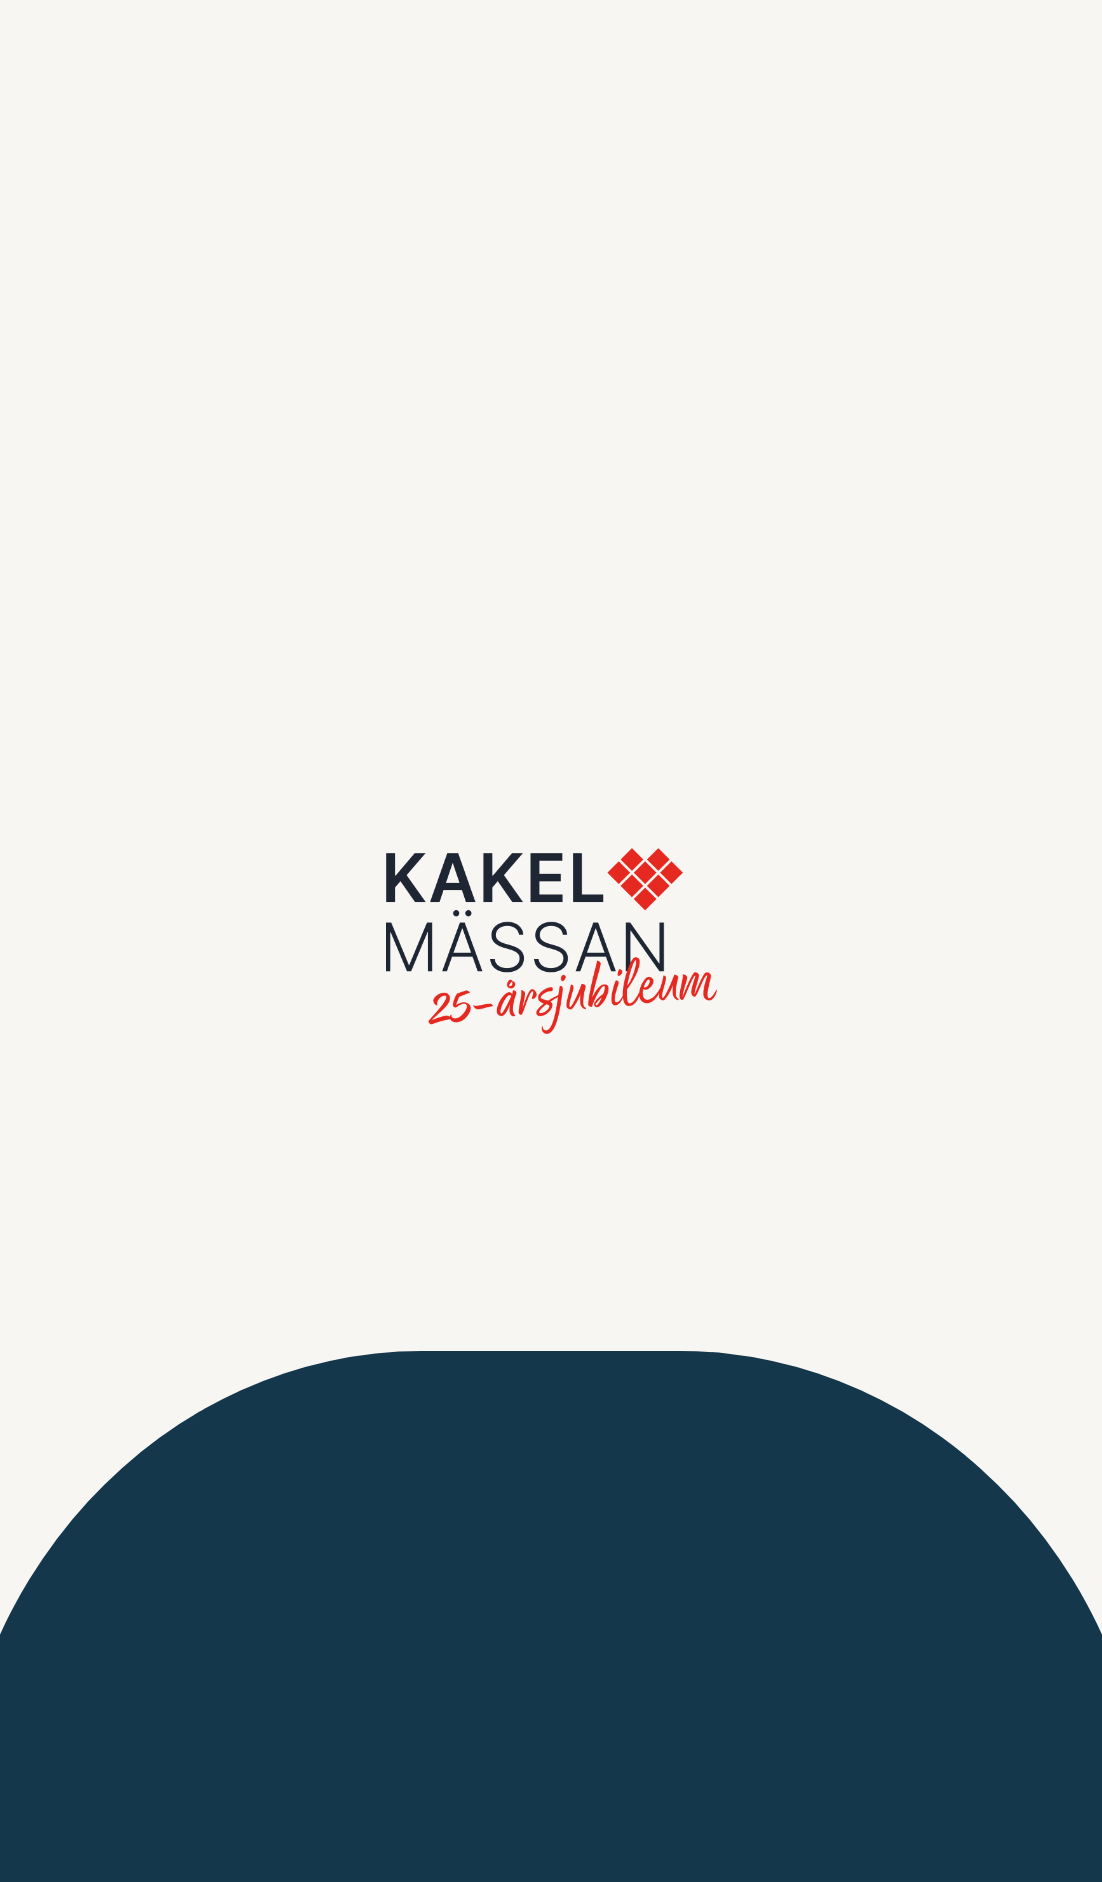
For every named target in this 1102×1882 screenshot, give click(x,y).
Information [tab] (113, 82)
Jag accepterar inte (85, 452)
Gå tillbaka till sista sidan (550, 738)
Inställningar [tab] (296, 82)
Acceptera (378, 451)
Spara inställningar (235, 451)
